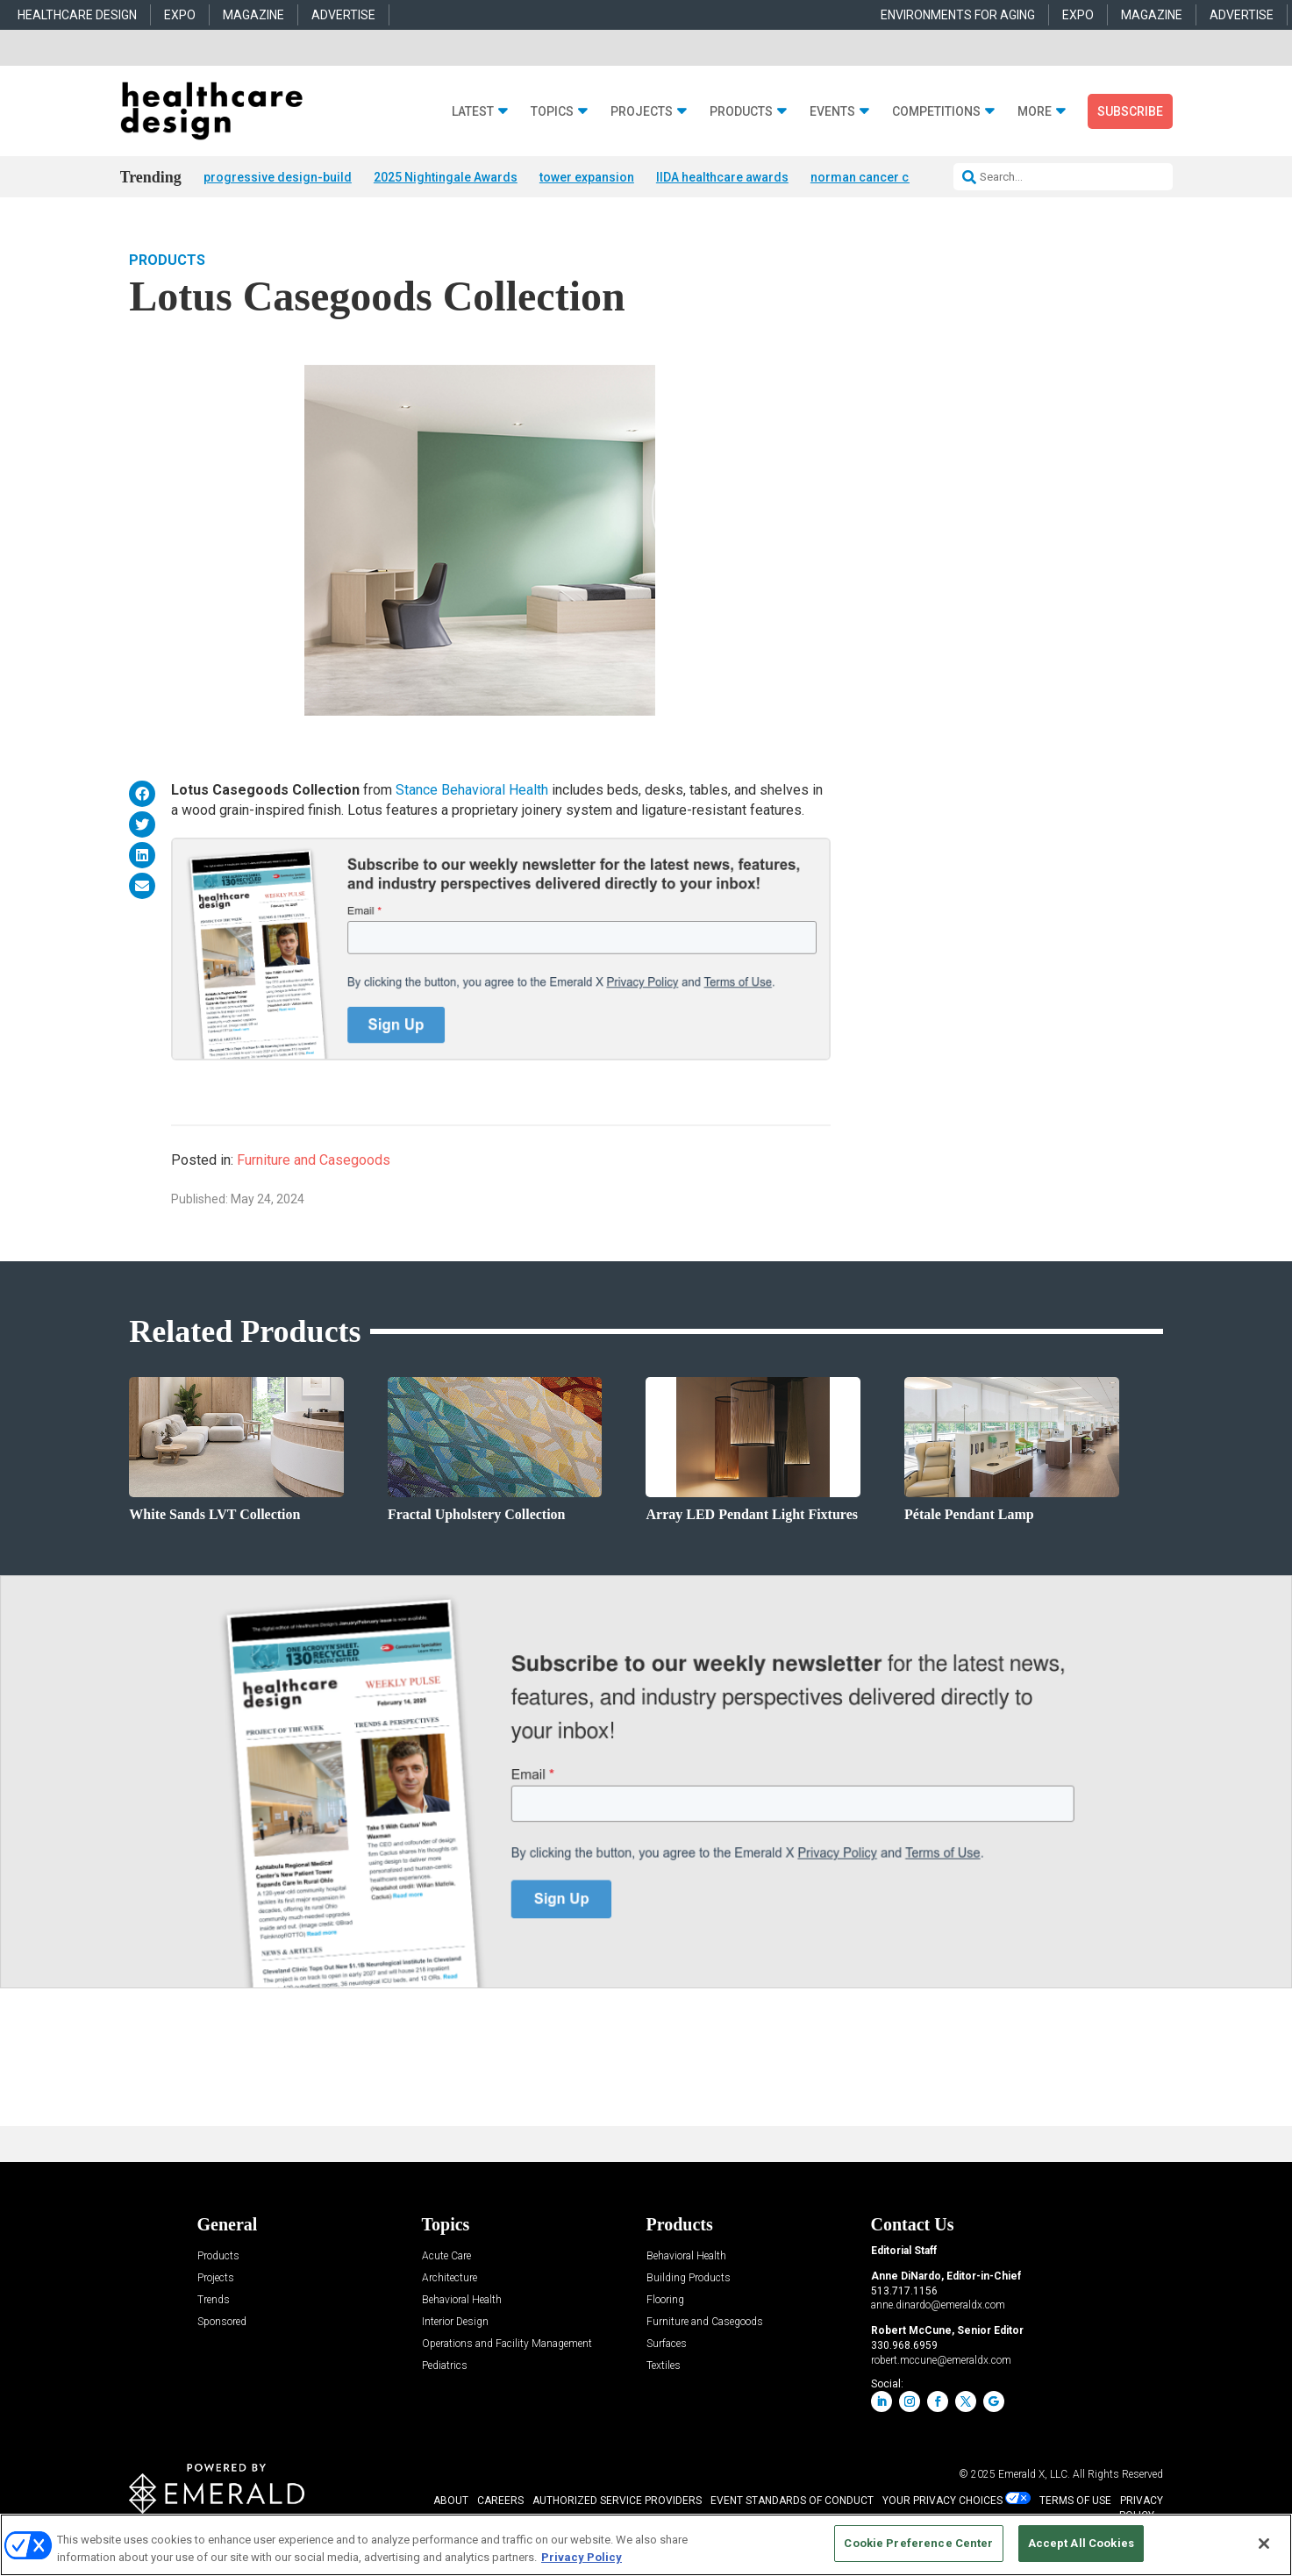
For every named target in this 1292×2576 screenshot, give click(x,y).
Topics (552, 111)
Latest (473, 111)
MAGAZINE (253, 15)
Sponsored (221, 2323)
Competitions (936, 111)
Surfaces (666, 2345)
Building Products (688, 2279)
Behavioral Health (462, 2301)
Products (741, 111)
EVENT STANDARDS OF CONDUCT (792, 2501)
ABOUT (450, 2501)
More (1034, 111)
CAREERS (500, 2501)
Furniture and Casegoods (313, 1160)
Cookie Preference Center (918, 2543)
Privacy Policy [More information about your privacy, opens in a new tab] (581, 2557)
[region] (646, 2545)
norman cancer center (874, 177)
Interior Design (455, 2323)
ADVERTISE (343, 15)
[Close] (1264, 2543)
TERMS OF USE (1075, 2501)
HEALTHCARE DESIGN (77, 15)
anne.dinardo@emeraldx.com (938, 2306)
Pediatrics (445, 2367)
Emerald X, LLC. (1034, 2475)
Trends (213, 2301)
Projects (641, 111)
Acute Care (446, 2257)
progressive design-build (277, 177)
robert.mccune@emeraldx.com (941, 2361)
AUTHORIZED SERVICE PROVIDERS (617, 2501)
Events (832, 111)
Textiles (663, 2367)
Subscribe (1130, 111)
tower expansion (586, 177)
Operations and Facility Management (507, 2345)
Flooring (665, 2301)
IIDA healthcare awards (722, 177)
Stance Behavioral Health (472, 791)
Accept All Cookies (1081, 2543)
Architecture (449, 2279)
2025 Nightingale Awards (446, 177)
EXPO (180, 15)
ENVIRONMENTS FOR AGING (958, 15)
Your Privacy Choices (942, 2501)
